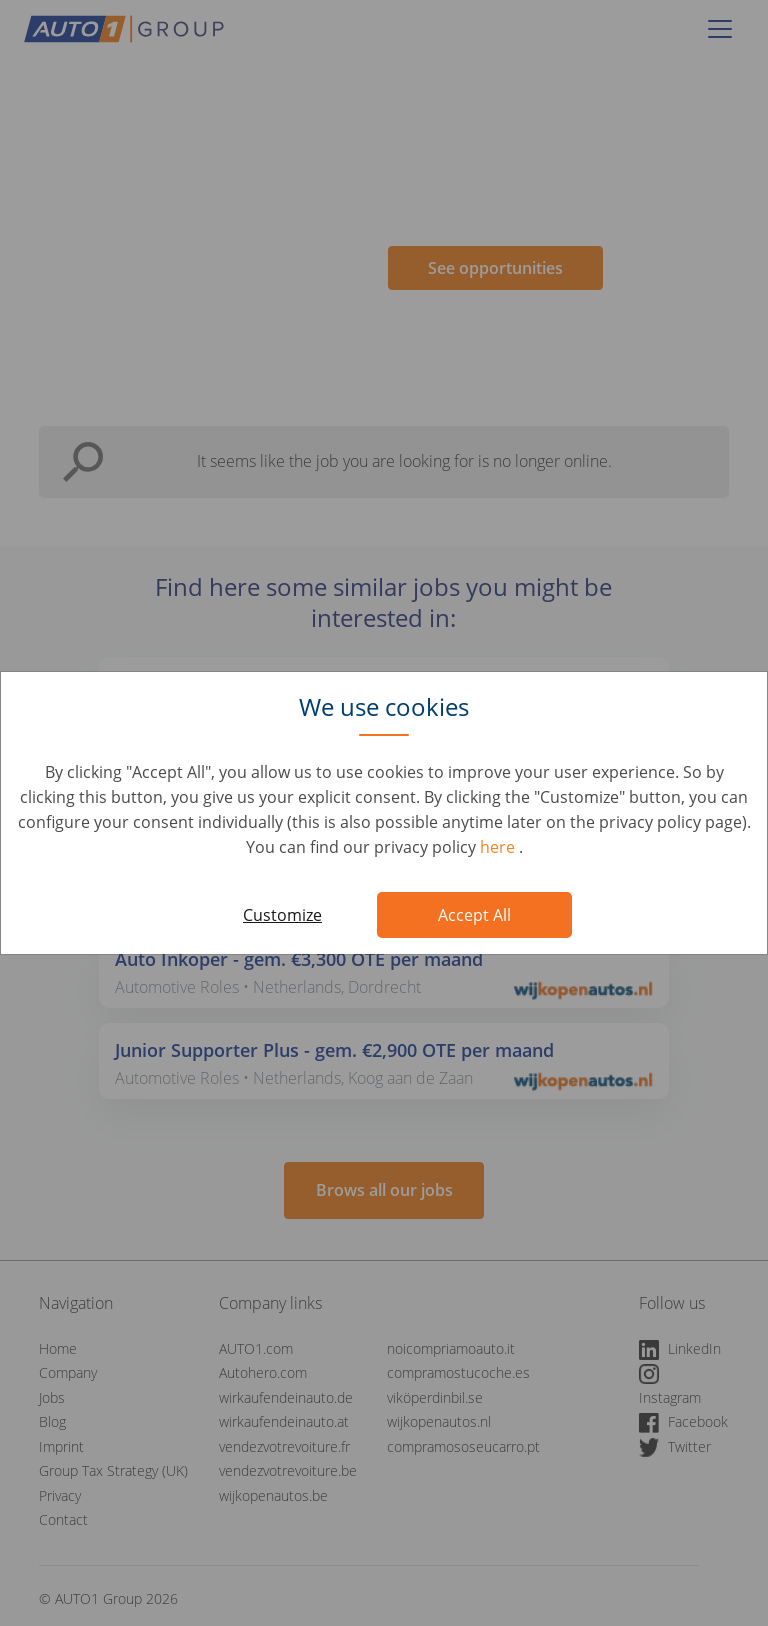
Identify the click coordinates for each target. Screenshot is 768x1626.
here (499, 847)
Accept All (474, 915)
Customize (282, 915)
